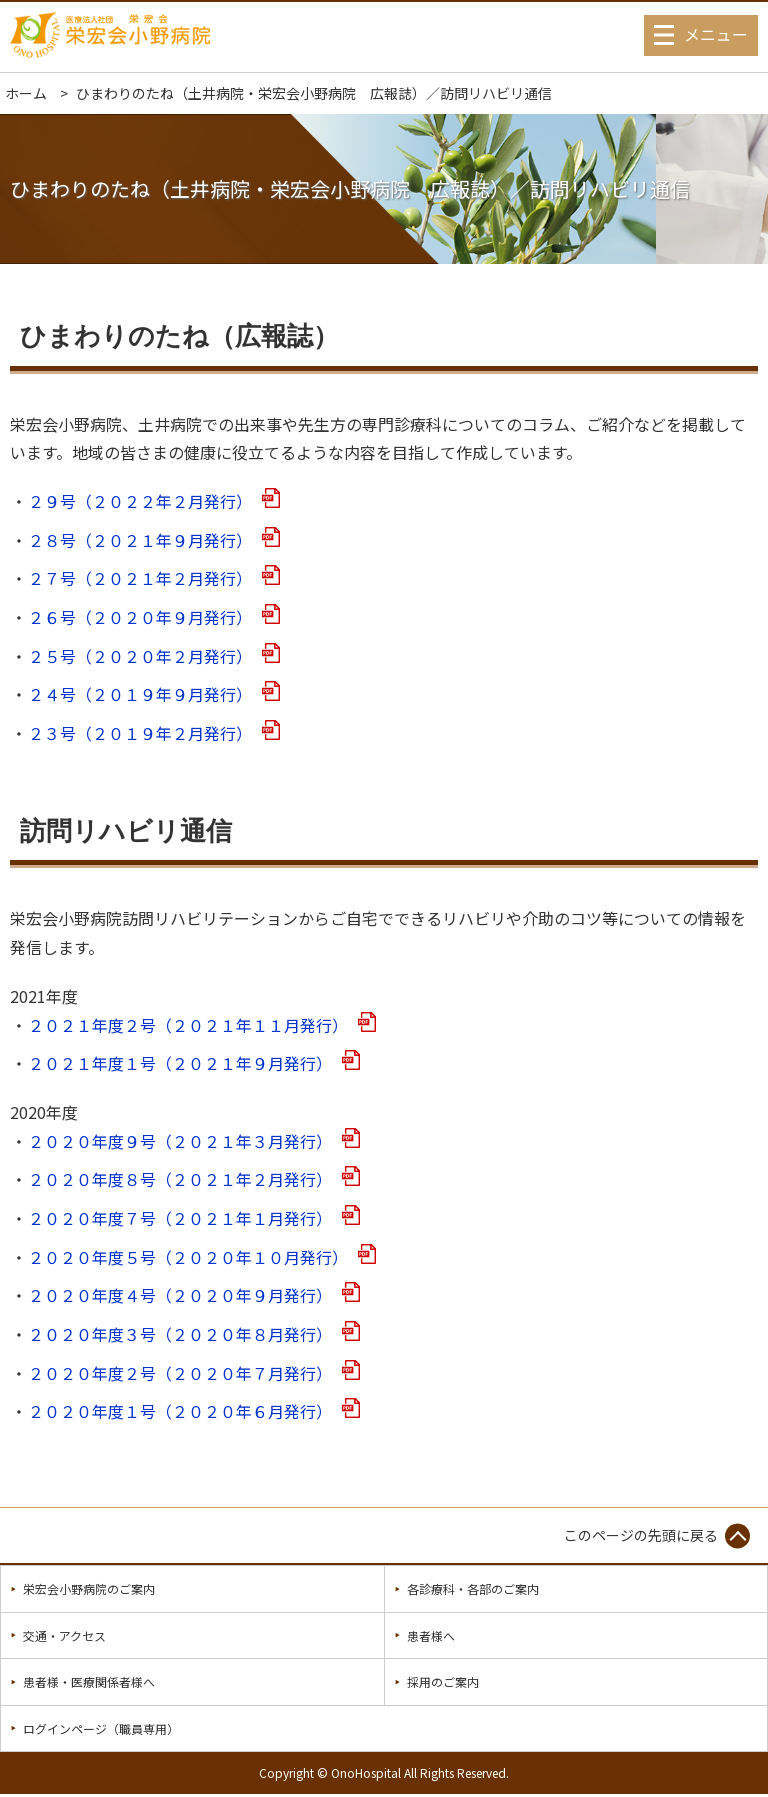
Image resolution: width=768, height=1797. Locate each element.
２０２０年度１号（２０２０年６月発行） (180, 1411)
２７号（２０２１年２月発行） (140, 578)
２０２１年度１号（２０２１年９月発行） (180, 1063)
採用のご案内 (443, 1681)
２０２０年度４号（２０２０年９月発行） (180, 1295)
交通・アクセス (64, 1635)
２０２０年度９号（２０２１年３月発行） (180, 1141)
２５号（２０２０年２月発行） (140, 656)
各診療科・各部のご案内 (473, 1588)
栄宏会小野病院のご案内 (89, 1588)
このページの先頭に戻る (641, 1535)
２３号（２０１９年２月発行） (140, 733)
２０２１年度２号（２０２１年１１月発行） (188, 1025)
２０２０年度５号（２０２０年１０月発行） (188, 1257)
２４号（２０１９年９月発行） (140, 694)
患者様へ (431, 1635)
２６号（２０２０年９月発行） (140, 617)
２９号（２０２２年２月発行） (140, 501)
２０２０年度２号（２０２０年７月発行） (180, 1373)
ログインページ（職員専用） (101, 1728)
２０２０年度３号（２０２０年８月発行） (180, 1334)
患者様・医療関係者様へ (89, 1681)
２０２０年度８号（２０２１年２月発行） (180, 1179)
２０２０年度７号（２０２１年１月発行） (180, 1218)
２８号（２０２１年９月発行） (140, 540)
